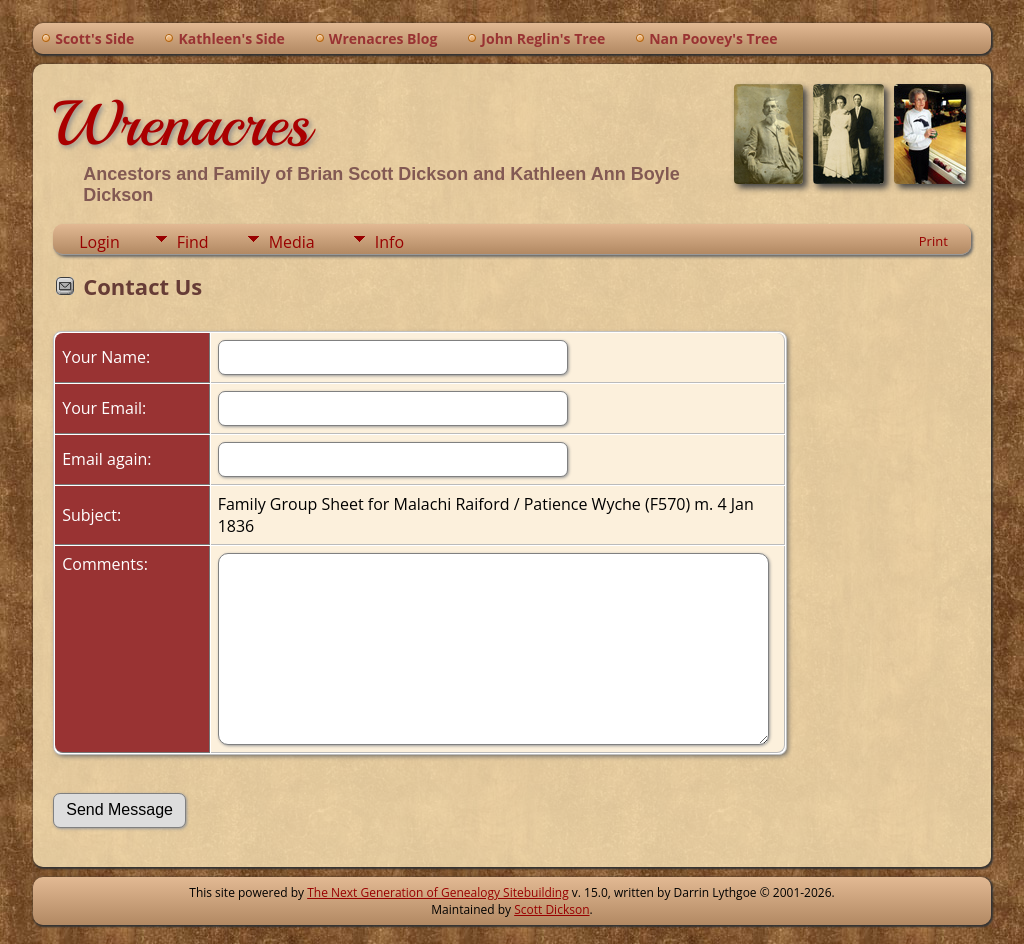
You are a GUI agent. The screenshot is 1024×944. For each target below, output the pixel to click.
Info (389, 242)
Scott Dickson (551, 909)
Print (933, 241)
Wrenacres (181, 124)
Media (292, 242)
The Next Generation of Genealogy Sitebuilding (438, 892)
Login (99, 242)
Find (193, 242)
